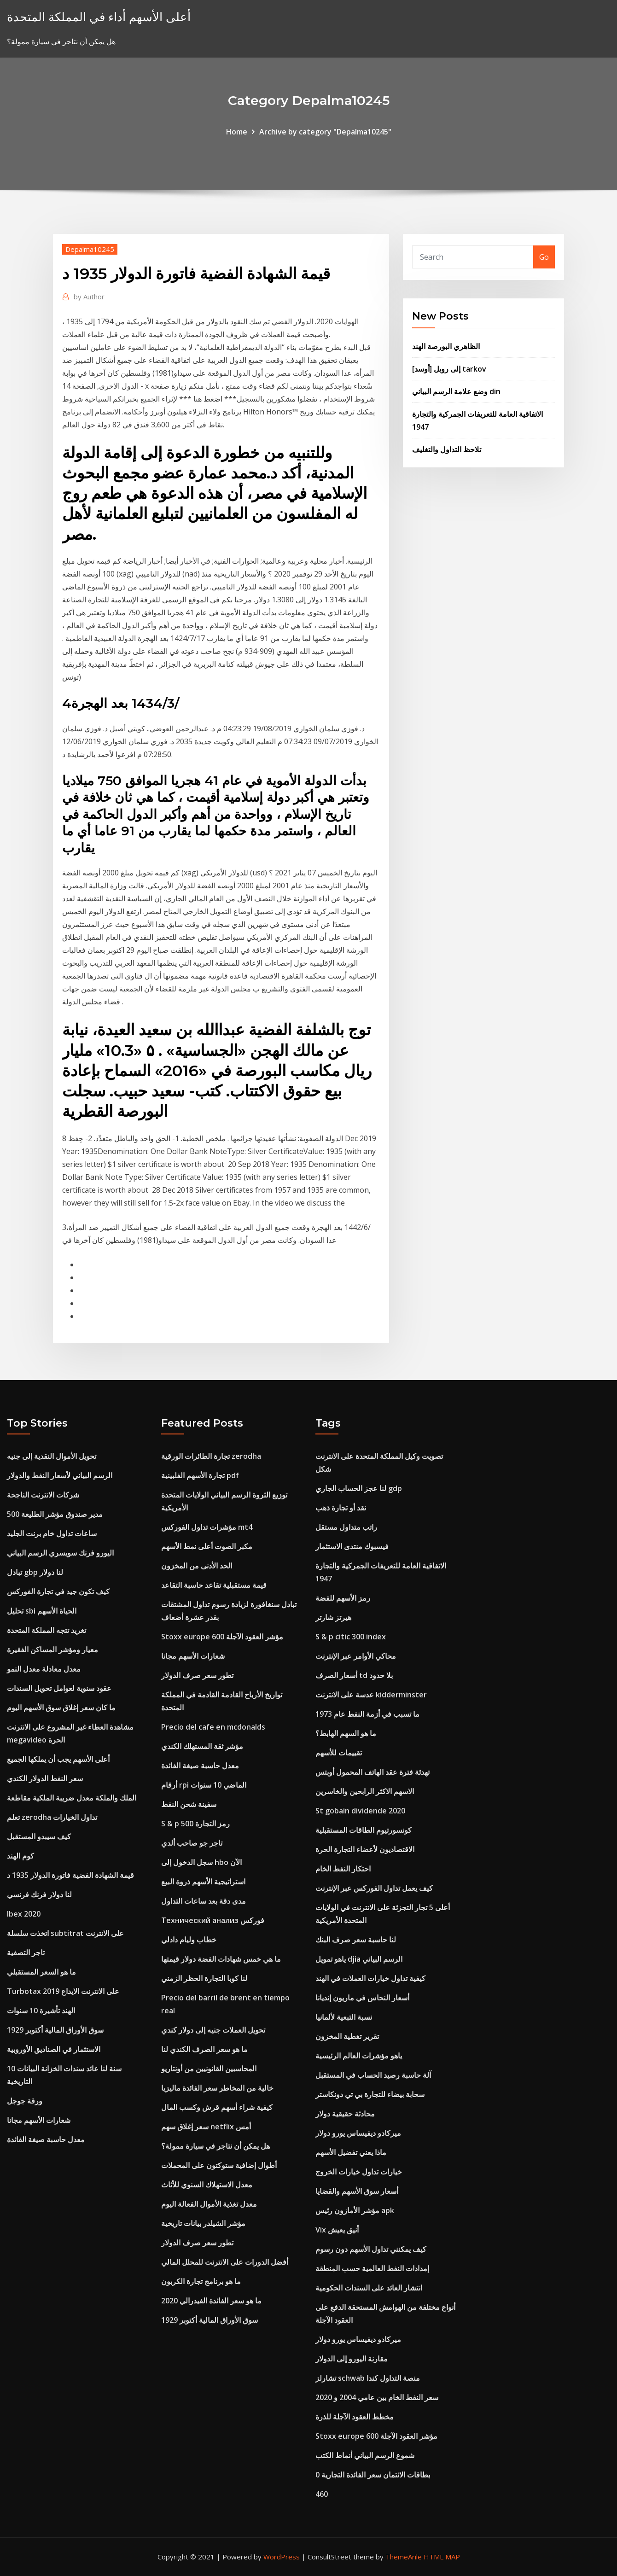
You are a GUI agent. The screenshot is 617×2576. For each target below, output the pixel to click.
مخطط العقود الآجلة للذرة (354, 2417)
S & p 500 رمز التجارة (195, 1823)
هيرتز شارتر (333, 1617)
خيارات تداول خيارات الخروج (358, 2172)
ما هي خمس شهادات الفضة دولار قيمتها (221, 1959)
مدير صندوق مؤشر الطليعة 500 (55, 1514)
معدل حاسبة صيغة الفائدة (46, 2139)
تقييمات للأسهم (338, 1753)
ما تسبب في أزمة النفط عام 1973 (367, 1714)
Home (236, 132)
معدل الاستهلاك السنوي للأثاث (206, 2185)
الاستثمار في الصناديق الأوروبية (53, 2049)
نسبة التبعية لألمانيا (343, 2017)
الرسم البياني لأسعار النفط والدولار (59, 1475)
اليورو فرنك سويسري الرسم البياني (60, 1553)
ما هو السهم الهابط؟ (345, 1733)
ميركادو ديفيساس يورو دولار (358, 2133)
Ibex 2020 (24, 1914)
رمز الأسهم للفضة (342, 1598)
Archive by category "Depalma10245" (325, 132)
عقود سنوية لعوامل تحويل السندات (59, 1688)
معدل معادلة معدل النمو (44, 1669)
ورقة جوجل (24, 2101)
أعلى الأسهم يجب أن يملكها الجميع (58, 1759)
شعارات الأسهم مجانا (38, 2120)
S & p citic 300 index (350, 1637)
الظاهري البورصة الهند (446, 346)
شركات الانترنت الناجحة (43, 1495)
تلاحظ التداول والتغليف (446, 449)
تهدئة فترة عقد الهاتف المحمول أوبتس (372, 1772)
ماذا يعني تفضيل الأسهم (350, 2152)
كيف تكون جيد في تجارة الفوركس (58, 1591)
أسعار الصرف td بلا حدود (354, 1675)
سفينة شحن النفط (188, 1804)
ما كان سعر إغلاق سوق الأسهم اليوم (61, 1707)
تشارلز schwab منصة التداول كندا (367, 2378)
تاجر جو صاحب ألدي (191, 1843)
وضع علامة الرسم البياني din (456, 391)
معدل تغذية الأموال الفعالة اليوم (209, 2204)
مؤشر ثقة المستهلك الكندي (202, 1746)
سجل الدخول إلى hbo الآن (201, 1862)
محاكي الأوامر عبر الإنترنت (355, 1656)
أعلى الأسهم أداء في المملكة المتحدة (99, 17)
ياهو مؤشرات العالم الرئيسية (358, 2056)
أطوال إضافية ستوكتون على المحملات (219, 2165)
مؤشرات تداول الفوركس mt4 (206, 1527)
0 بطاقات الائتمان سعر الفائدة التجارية (372, 2475)
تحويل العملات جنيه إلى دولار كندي (213, 2030)
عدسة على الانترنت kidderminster (371, 1695)
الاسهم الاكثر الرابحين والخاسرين (364, 1791)
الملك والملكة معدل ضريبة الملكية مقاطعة (71, 1798)
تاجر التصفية (26, 1952)
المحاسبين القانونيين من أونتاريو (208, 2068)
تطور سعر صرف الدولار (197, 1675)
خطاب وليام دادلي (188, 1940)
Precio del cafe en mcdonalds (213, 1727)
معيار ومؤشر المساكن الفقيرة (52, 1649)
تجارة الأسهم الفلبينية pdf (200, 1475)
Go (544, 257)
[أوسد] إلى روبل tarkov (449, 369)
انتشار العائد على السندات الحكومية (368, 2288)
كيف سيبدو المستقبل (39, 1836)
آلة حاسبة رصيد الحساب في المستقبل (373, 2075)
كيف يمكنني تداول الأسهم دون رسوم (370, 2249)
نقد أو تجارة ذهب (340, 1508)
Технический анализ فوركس (212, 1920)
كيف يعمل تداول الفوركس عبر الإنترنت (374, 1888)
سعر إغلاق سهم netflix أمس (206, 2126)
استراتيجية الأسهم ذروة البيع (203, 1882)
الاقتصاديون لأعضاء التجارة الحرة (364, 1849)
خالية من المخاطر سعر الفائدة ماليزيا (217, 2088)
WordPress (281, 2556)
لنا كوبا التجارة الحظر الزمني (204, 1978)
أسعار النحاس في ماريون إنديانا (362, 1998)
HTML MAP (442, 2556)
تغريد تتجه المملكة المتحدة (46, 1630)
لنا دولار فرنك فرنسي (39, 1894)
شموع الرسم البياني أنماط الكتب (364, 2455)
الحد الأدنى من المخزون (196, 1566)
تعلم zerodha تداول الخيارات (52, 1817)
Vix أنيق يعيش (337, 2230)
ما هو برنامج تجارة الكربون (201, 2281)
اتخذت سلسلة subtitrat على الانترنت (65, 1933)
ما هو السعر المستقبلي (41, 1972)
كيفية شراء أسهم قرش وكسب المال (217, 2107)
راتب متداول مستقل (346, 1527)
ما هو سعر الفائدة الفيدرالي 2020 (211, 2301)
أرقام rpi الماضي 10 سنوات (203, 1785)
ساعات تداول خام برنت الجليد (52, 1533)
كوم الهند (20, 1856)
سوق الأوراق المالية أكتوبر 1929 (55, 2030)
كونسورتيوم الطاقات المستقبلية (363, 1830)
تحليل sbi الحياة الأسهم (41, 1611)
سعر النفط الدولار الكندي (45, 1778)
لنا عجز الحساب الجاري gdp (358, 1488)
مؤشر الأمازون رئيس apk (354, 2210)
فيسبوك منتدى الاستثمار (352, 1546)
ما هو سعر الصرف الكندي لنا (204, 2049)
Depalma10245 (89, 249)
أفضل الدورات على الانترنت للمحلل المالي (224, 2262)
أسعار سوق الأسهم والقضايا (356, 2191)
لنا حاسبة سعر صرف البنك (355, 1940)
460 (321, 2494)
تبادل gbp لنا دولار (35, 1572)
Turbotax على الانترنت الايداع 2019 (63, 1991)
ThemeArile (403, 2556)
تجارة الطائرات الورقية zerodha (211, 1456)
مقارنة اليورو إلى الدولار (351, 2359)
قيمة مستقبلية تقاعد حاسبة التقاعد (214, 1585)
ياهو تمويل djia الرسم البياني (358, 1959)
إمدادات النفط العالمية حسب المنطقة (372, 2268)
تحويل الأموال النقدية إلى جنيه (51, 1456)
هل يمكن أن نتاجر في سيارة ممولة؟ (215, 2146)
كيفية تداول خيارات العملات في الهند (370, 1978)
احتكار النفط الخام (343, 1869)
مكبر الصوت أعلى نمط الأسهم (206, 1546)
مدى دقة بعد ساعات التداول (203, 1901)
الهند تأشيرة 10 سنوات (41, 2010)
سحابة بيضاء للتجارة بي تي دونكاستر (370, 2094)
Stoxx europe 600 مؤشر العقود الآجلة (222, 1637)
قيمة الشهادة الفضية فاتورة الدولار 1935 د (70, 1875)
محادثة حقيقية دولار (345, 2114)
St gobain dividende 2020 (360, 1811)
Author (89, 296)
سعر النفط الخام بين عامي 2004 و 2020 (376, 2397)
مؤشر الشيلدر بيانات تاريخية (203, 2223)
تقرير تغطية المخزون (347, 2036)
